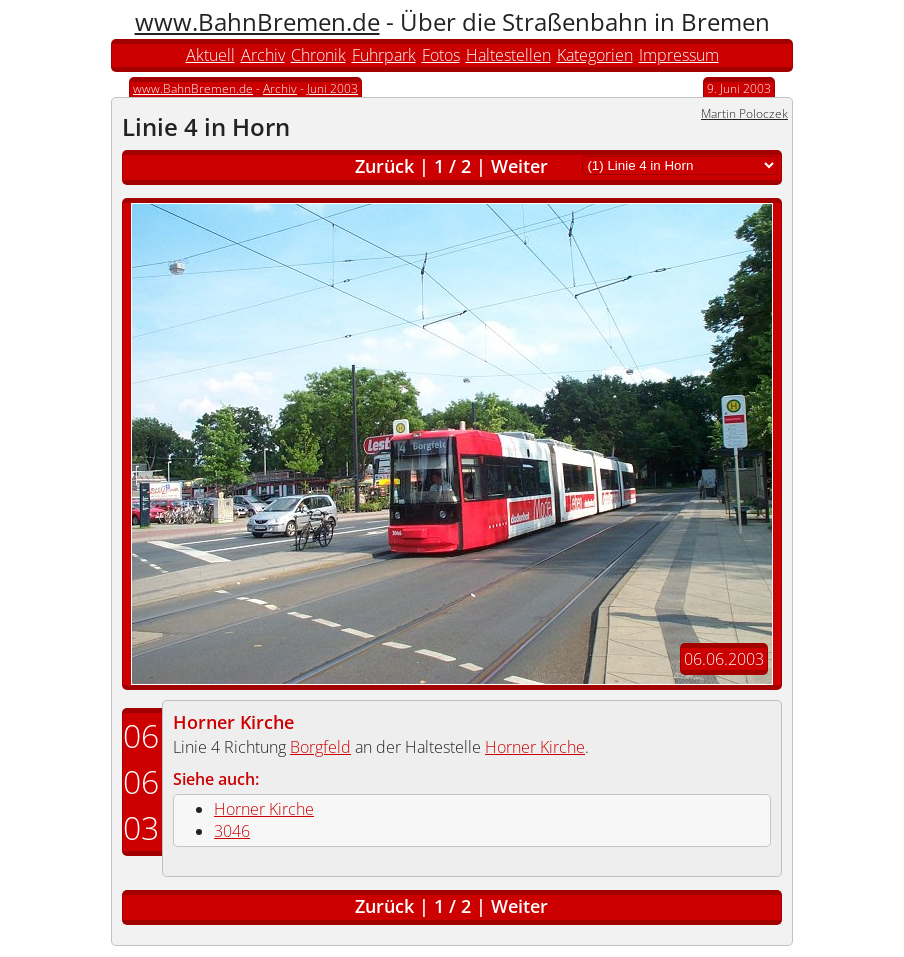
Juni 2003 (332, 88)
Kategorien (595, 55)
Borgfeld (320, 747)
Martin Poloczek (744, 113)
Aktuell (210, 55)
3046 (232, 831)
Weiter (519, 166)
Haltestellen (508, 55)
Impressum (679, 55)
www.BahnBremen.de (257, 21)
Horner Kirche (233, 722)
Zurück (384, 166)
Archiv (263, 55)
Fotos (441, 55)
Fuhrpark (384, 55)
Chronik (318, 55)
